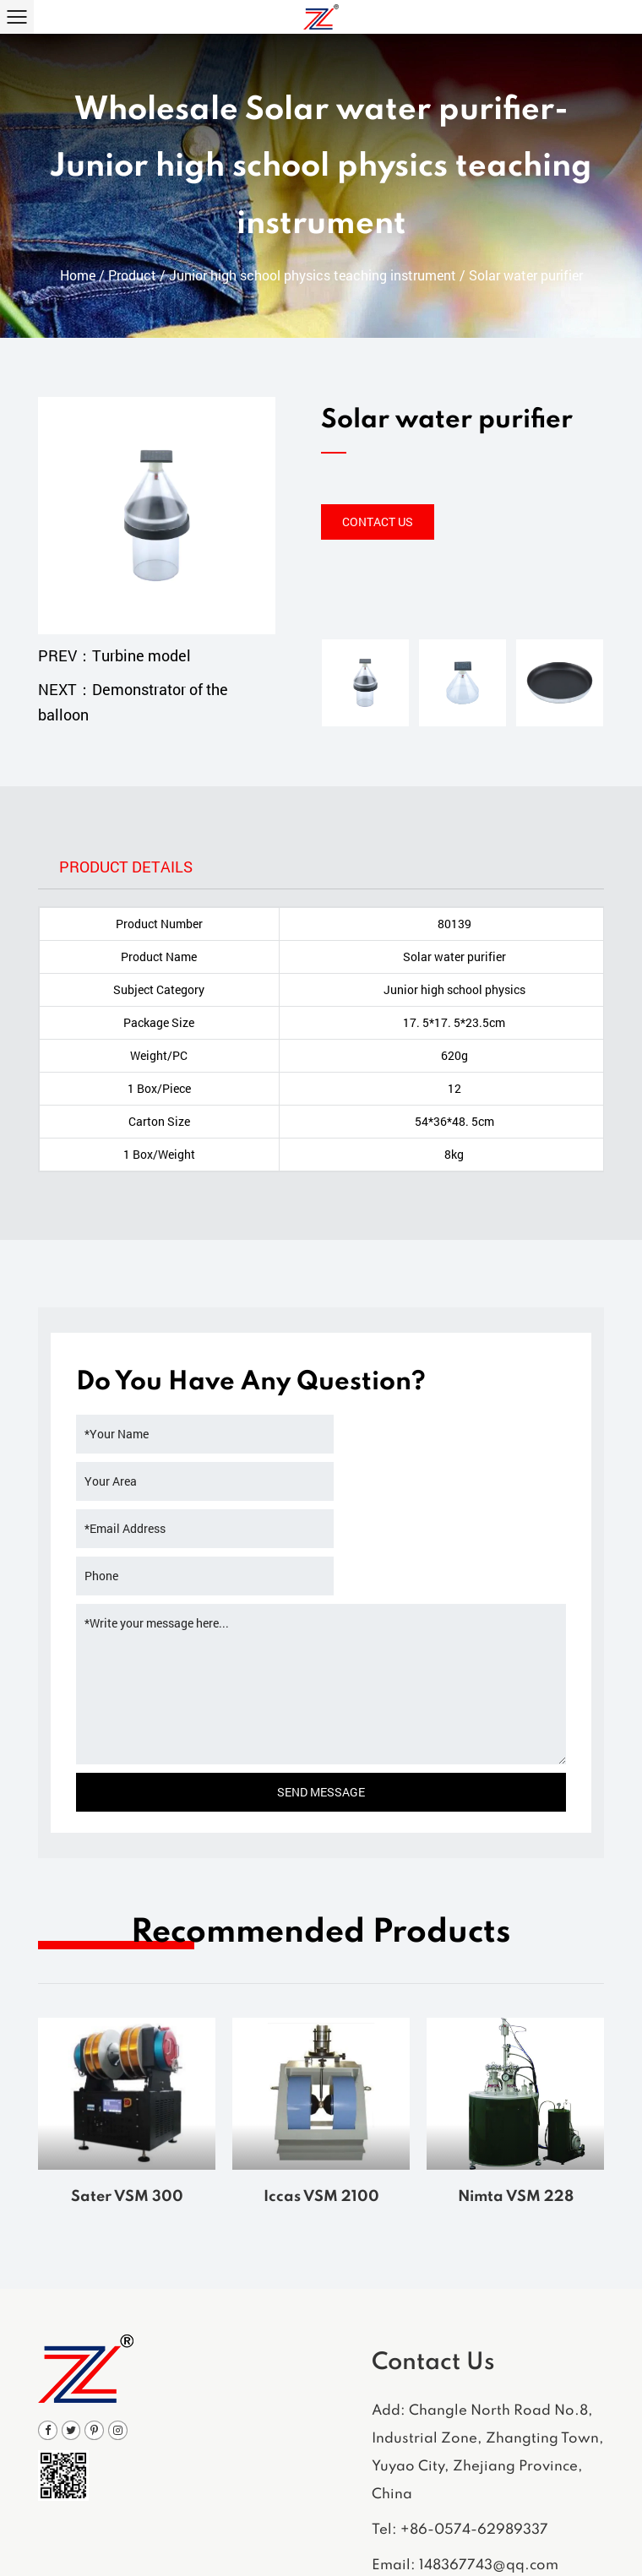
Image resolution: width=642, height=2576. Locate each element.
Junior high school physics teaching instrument (312, 281)
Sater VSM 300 (127, 2103)
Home (77, 281)
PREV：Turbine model (114, 655)
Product (132, 281)
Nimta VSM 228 (516, 2103)
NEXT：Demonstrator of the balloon (133, 702)
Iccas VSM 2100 (321, 2103)
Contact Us (377, 522)
